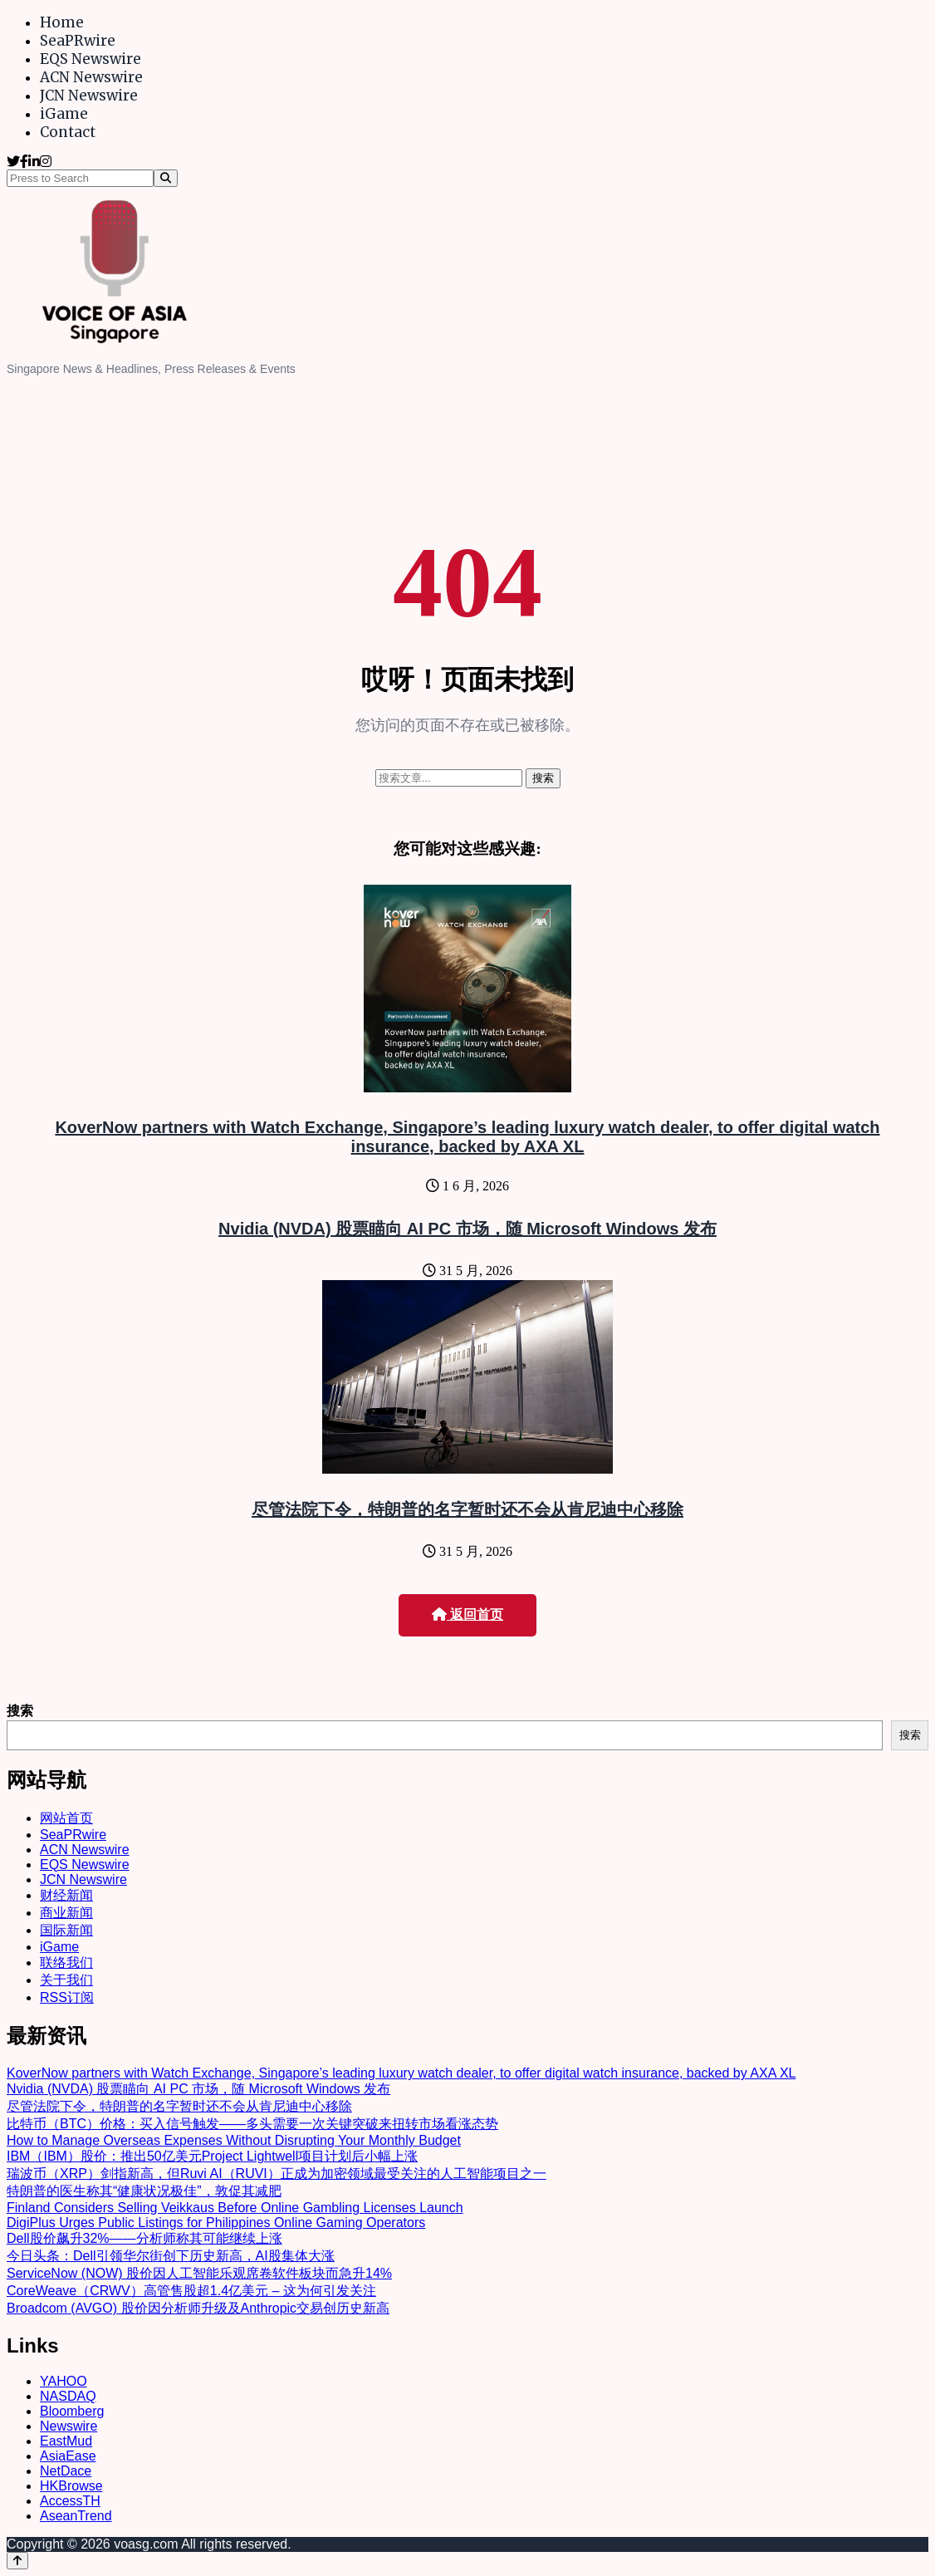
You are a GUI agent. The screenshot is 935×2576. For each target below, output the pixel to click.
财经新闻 (66, 1895)
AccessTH (70, 2501)
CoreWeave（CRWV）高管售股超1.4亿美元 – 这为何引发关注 (191, 2291)
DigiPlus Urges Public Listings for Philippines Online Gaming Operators (216, 2222)
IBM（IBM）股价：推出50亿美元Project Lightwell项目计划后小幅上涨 (212, 2156)
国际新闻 (66, 1930)
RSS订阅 (67, 1997)
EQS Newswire (90, 59)
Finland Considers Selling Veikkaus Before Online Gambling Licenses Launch (235, 2208)
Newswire (68, 2426)
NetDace (65, 2471)
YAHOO (63, 2381)
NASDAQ (68, 2396)
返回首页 (467, 1614)
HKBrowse (71, 2486)
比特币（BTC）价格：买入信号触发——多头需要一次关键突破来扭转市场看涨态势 (252, 2124)
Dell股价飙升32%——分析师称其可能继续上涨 (144, 2238)
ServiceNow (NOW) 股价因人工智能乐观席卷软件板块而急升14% (199, 2273)
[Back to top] (17, 2560)
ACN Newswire (91, 77)
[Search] (166, 178)
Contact (67, 132)
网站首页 (66, 1818)
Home (62, 22)
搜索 (20, 1711)
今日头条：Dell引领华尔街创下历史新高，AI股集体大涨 (171, 2256)
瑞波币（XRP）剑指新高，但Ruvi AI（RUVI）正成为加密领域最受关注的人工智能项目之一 (276, 2173)
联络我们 (66, 1962)
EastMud (66, 2441)
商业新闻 (66, 1913)
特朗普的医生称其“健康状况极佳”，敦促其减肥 (144, 2191)
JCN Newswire (89, 95)
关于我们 (66, 1980)
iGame (64, 114)
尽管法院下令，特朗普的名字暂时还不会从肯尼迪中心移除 (467, 1509)
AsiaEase (68, 2456)
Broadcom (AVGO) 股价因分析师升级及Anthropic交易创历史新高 (198, 2308)
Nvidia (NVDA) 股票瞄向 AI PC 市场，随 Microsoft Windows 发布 (467, 1228)
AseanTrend (76, 2516)
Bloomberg (72, 2411)
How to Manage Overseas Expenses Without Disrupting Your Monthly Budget (234, 2140)
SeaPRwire (77, 41)
